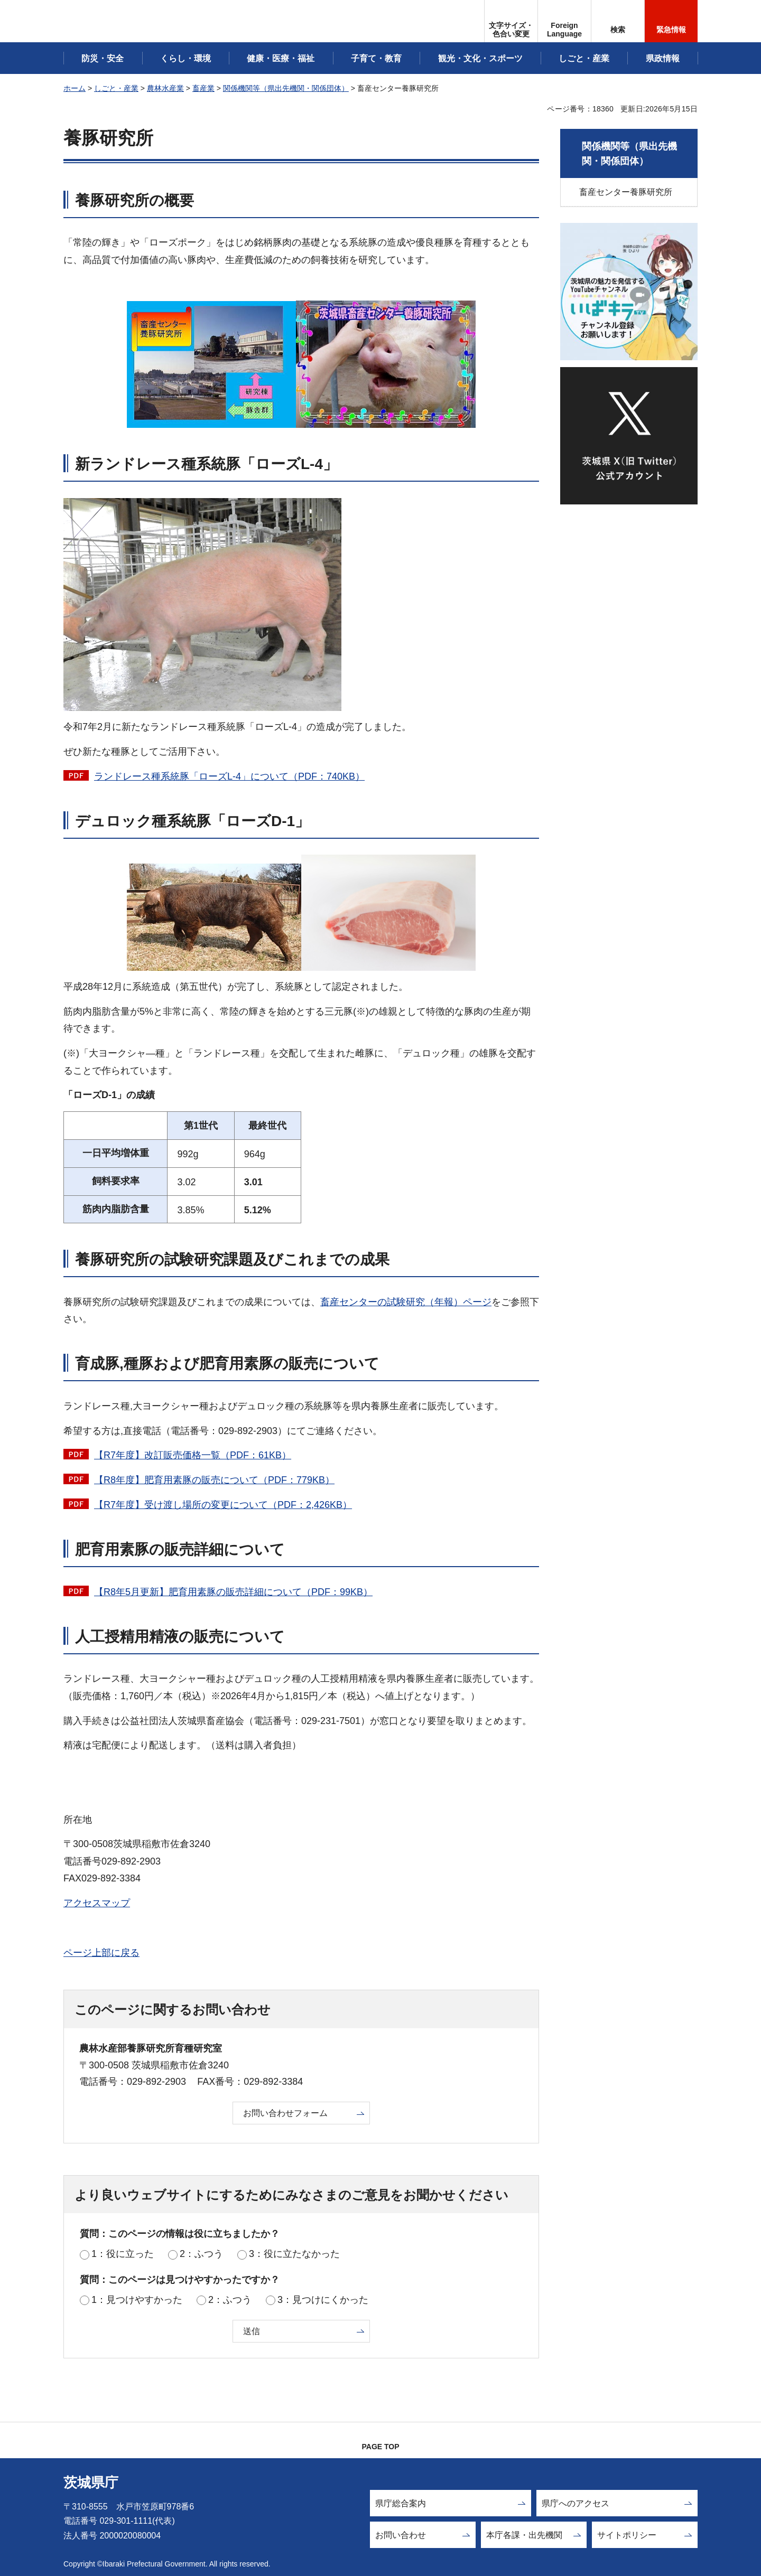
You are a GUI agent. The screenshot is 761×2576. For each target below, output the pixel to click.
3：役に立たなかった (294, 2254)
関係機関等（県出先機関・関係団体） (286, 88)
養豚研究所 (108, 138)
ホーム (74, 88)
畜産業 (203, 88)
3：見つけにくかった (322, 2299)
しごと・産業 (116, 88)
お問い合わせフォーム (285, 2113)
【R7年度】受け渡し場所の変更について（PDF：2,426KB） (223, 1505)
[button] (564, 21)
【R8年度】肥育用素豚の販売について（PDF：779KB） (214, 1480)
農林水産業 (165, 88)
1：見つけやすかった (136, 2299)
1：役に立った (122, 2254)
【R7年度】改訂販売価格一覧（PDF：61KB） (192, 1455)
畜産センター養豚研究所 (625, 192)
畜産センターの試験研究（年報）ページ (405, 1302)
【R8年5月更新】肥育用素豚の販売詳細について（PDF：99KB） (233, 1592)
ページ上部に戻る (101, 1952)
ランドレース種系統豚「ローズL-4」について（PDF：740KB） (229, 776)
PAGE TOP (380, 2446)
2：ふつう (201, 2254)
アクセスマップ (96, 1903)
